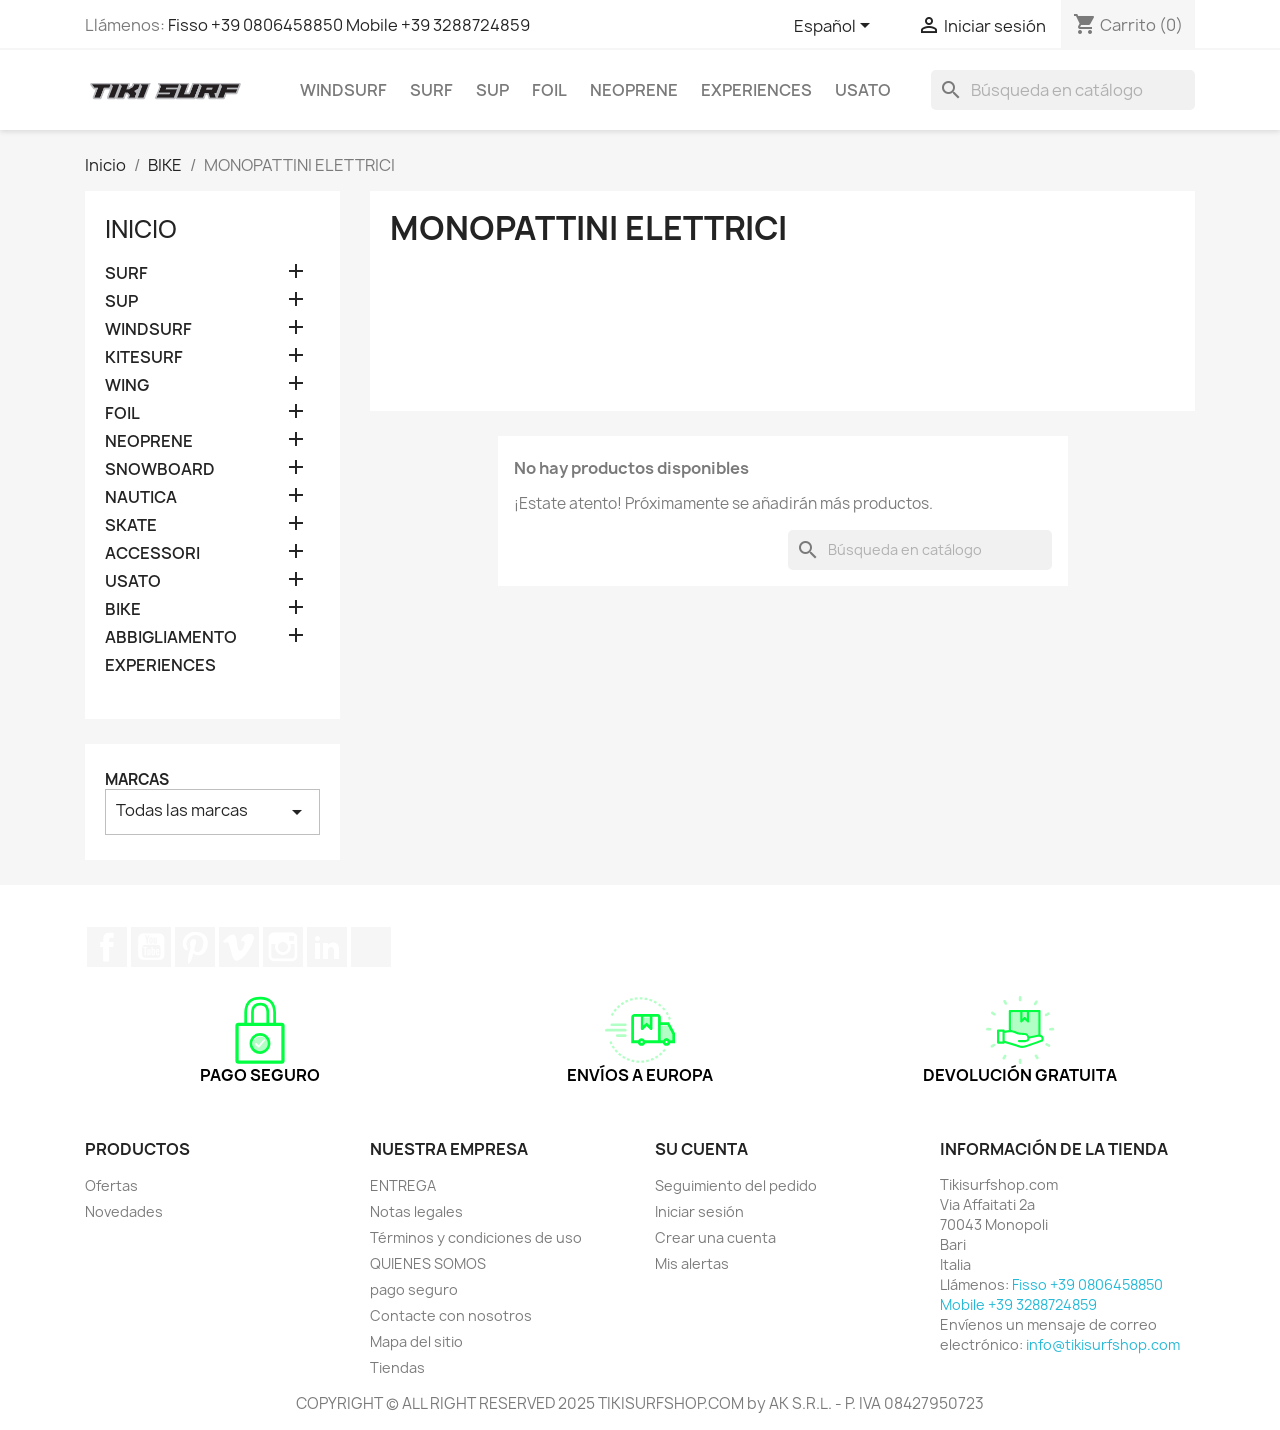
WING (127, 385)
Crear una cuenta (715, 1237)
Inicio (141, 229)
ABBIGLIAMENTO (171, 637)
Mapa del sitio (416, 1341)
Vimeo (239, 947)
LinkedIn (327, 947)
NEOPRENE (634, 90)
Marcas (137, 779)
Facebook (107, 947)
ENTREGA (403, 1185)
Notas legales (416, 1211)
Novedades (124, 1211)
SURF (431, 90)
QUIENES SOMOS (428, 1263)
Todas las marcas (212, 811)
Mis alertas (692, 1263)
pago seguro (414, 1289)
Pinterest (195, 947)
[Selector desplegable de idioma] (835, 27)
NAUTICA (141, 497)
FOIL (549, 90)
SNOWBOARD (160, 469)
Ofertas (111, 1185)
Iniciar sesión (699, 1211)
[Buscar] (1063, 90)
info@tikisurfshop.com (1103, 1344)
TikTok (371, 947)
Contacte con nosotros (451, 1315)
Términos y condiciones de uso (476, 1237)
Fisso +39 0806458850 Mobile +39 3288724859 (349, 25)
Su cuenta (701, 1149)
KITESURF (144, 357)
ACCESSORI (152, 553)
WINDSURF (343, 90)
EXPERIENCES (756, 90)
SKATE (131, 525)
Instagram (283, 947)
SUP (492, 90)
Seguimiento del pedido (736, 1185)
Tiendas (397, 1367)
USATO (863, 90)
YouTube (151, 947)
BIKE (123, 609)
